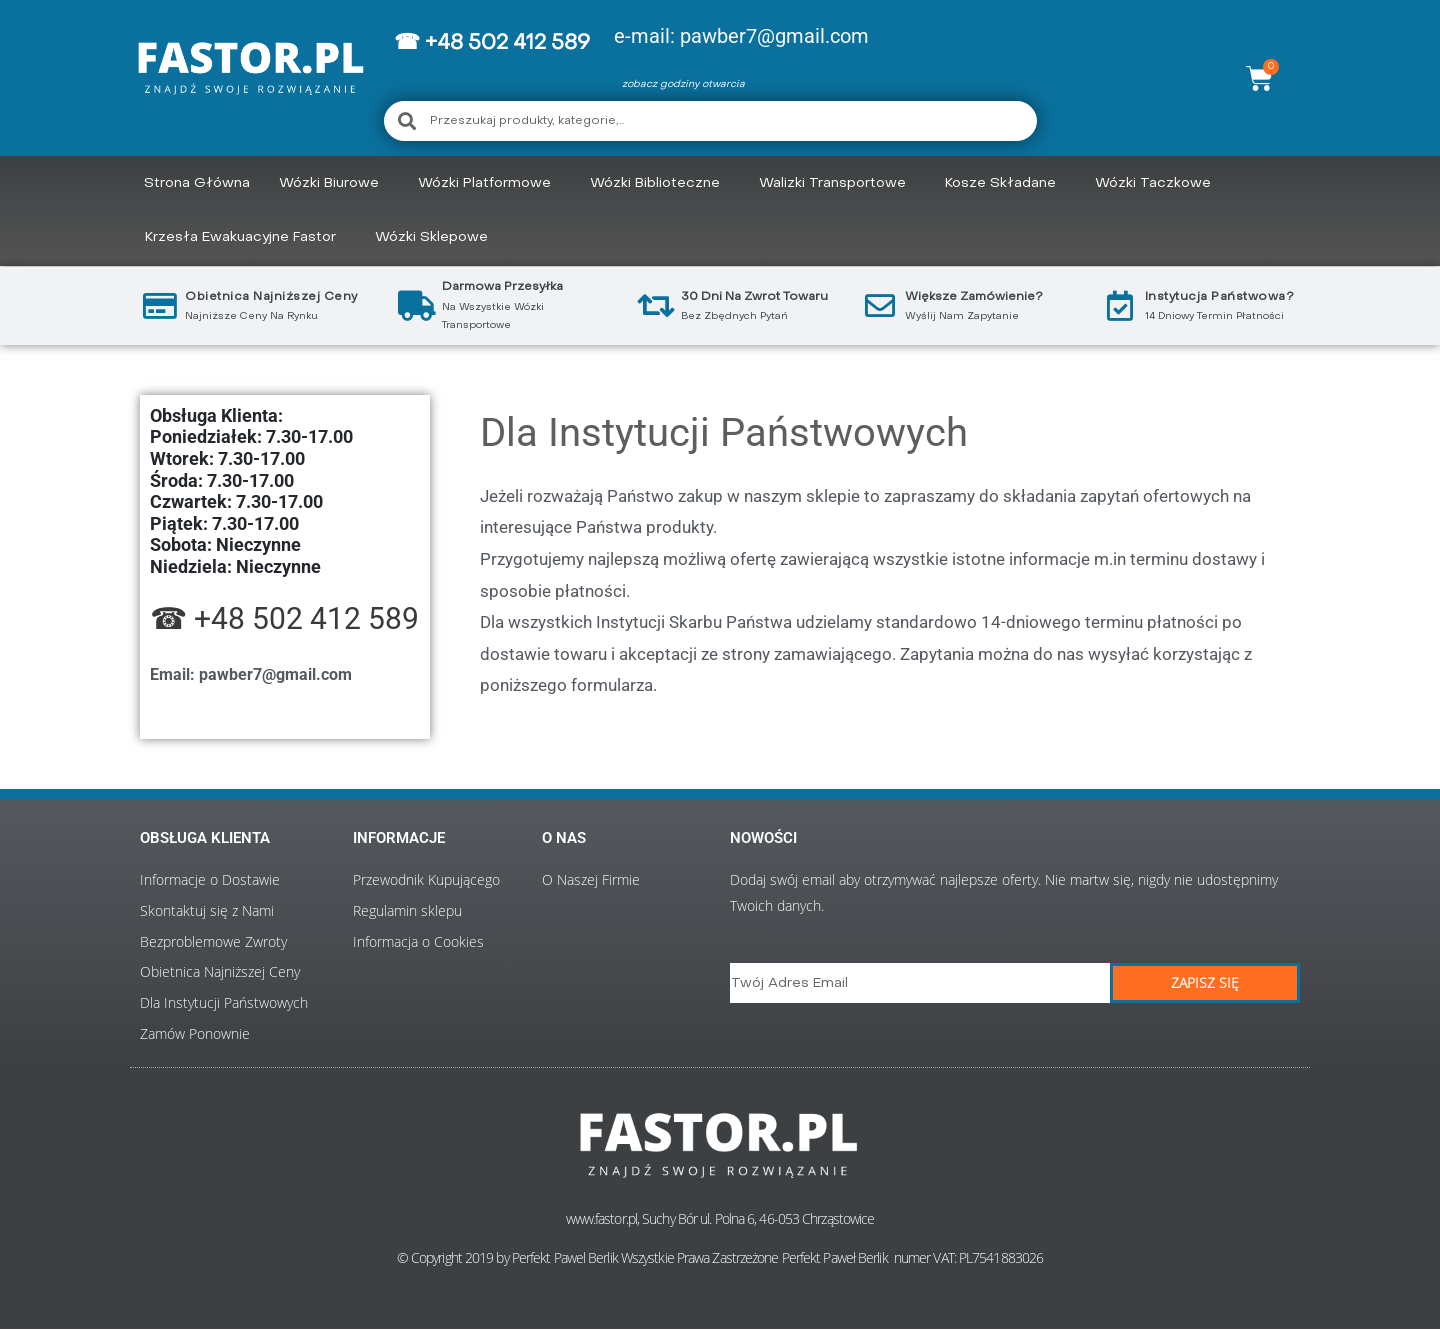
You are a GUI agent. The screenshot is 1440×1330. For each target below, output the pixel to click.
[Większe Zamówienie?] (880, 306)
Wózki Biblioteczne (660, 184)
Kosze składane (1005, 184)
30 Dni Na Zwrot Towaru (754, 297)
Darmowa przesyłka (502, 287)
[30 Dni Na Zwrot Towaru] (656, 306)
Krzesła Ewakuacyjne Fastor (245, 238)
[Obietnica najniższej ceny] (160, 306)
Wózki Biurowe (334, 184)
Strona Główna (197, 183)
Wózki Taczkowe (1158, 184)
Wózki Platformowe (489, 184)
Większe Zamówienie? (974, 297)
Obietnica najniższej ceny (271, 297)
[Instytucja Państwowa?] (1120, 306)
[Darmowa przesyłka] (417, 306)
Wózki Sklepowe (436, 238)
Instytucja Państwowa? (1220, 297)
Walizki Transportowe (837, 184)
